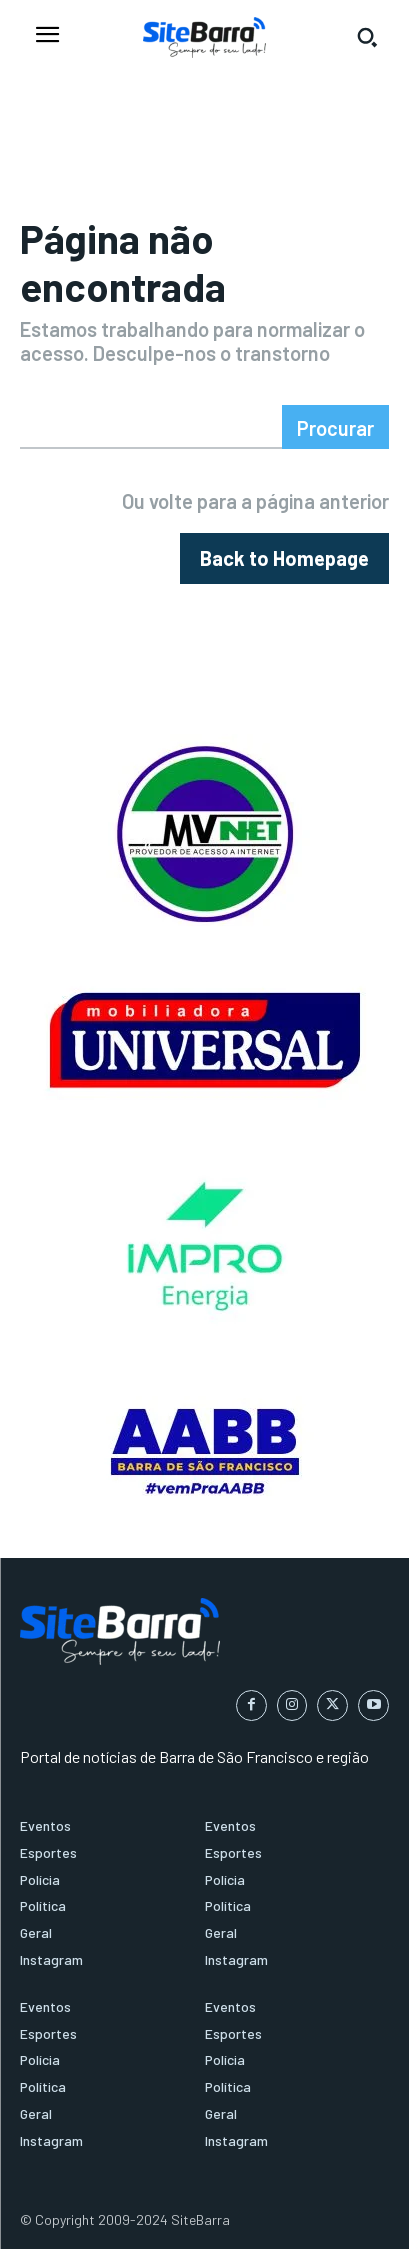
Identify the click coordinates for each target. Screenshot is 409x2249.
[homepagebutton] (284, 558)
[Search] (335, 427)
